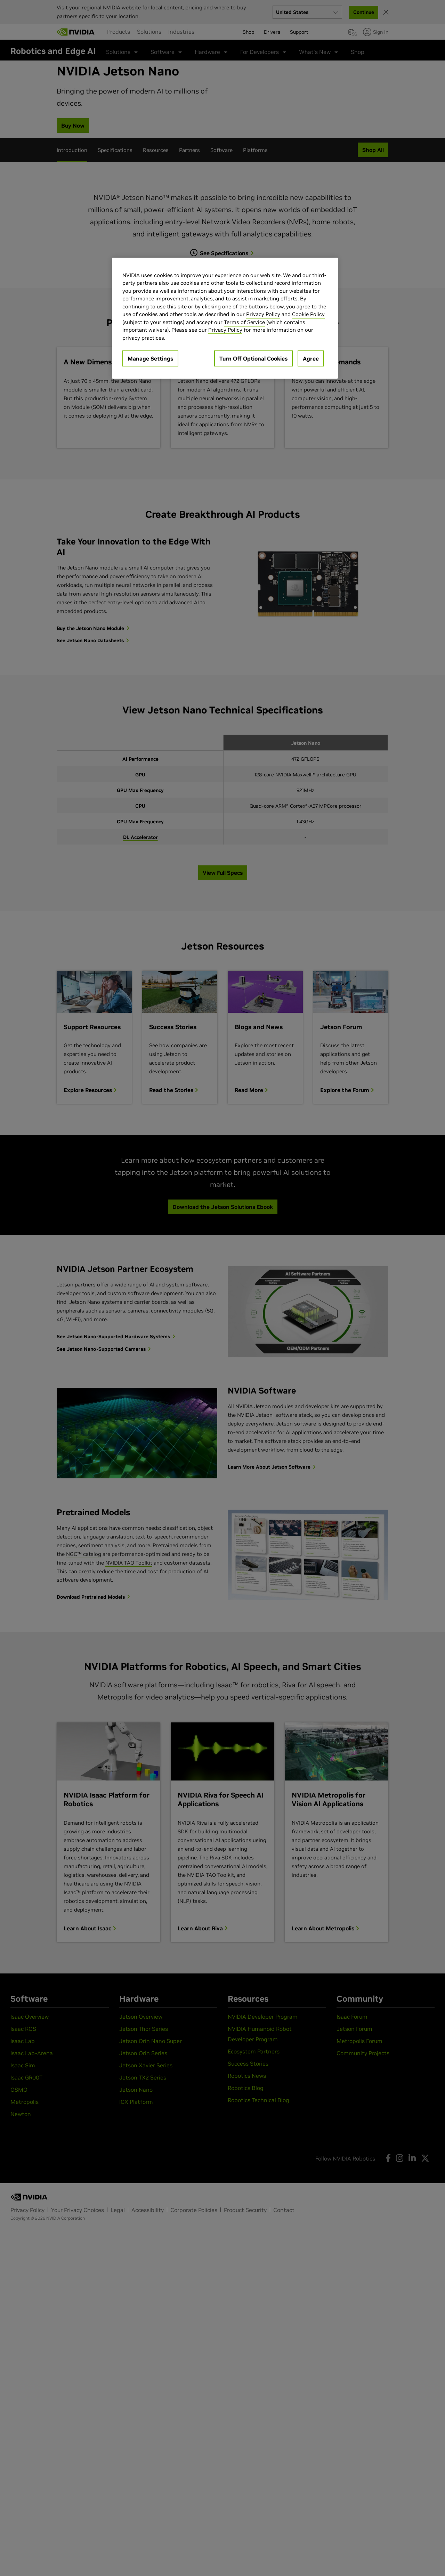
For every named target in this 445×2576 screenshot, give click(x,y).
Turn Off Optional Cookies (253, 358)
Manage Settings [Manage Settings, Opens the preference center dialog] (150, 358)
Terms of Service (244, 322)
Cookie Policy (308, 314)
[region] (225, 318)
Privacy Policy (263, 314)
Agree (311, 358)
